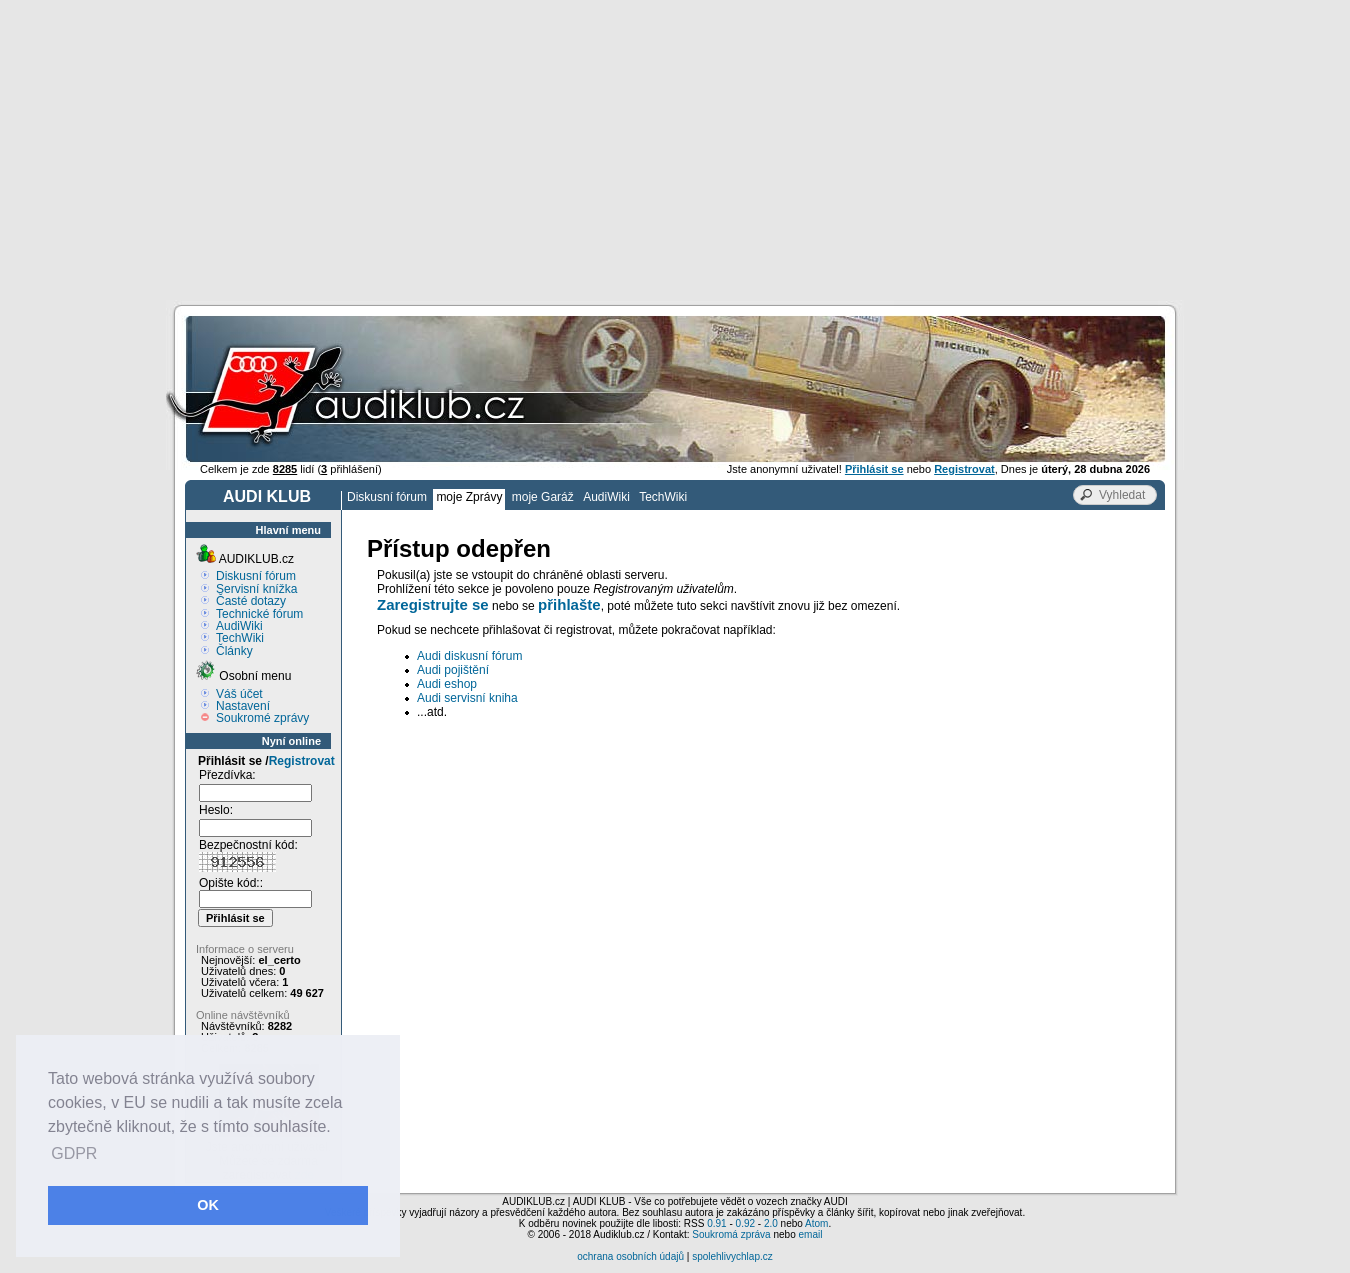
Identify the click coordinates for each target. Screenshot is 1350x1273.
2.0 (771, 1223)
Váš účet (239, 694)
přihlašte (569, 604)
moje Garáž (543, 497)
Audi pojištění (453, 670)
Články (234, 651)
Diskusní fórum (387, 497)
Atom (816, 1223)
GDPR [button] (74, 1153)
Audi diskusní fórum (469, 656)
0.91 (716, 1223)
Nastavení (243, 706)
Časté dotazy (251, 601)
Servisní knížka (256, 589)
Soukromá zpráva (731, 1234)
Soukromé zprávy (262, 718)
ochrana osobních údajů (630, 1256)
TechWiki (663, 497)
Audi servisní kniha (467, 698)
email (810, 1234)
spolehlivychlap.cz (732, 1256)
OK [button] (208, 1205)
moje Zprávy (469, 497)
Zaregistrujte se (433, 604)
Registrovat (302, 761)
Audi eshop (447, 684)
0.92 (745, 1223)
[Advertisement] (675, 150)
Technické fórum (259, 614)
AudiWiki (606, 497)
